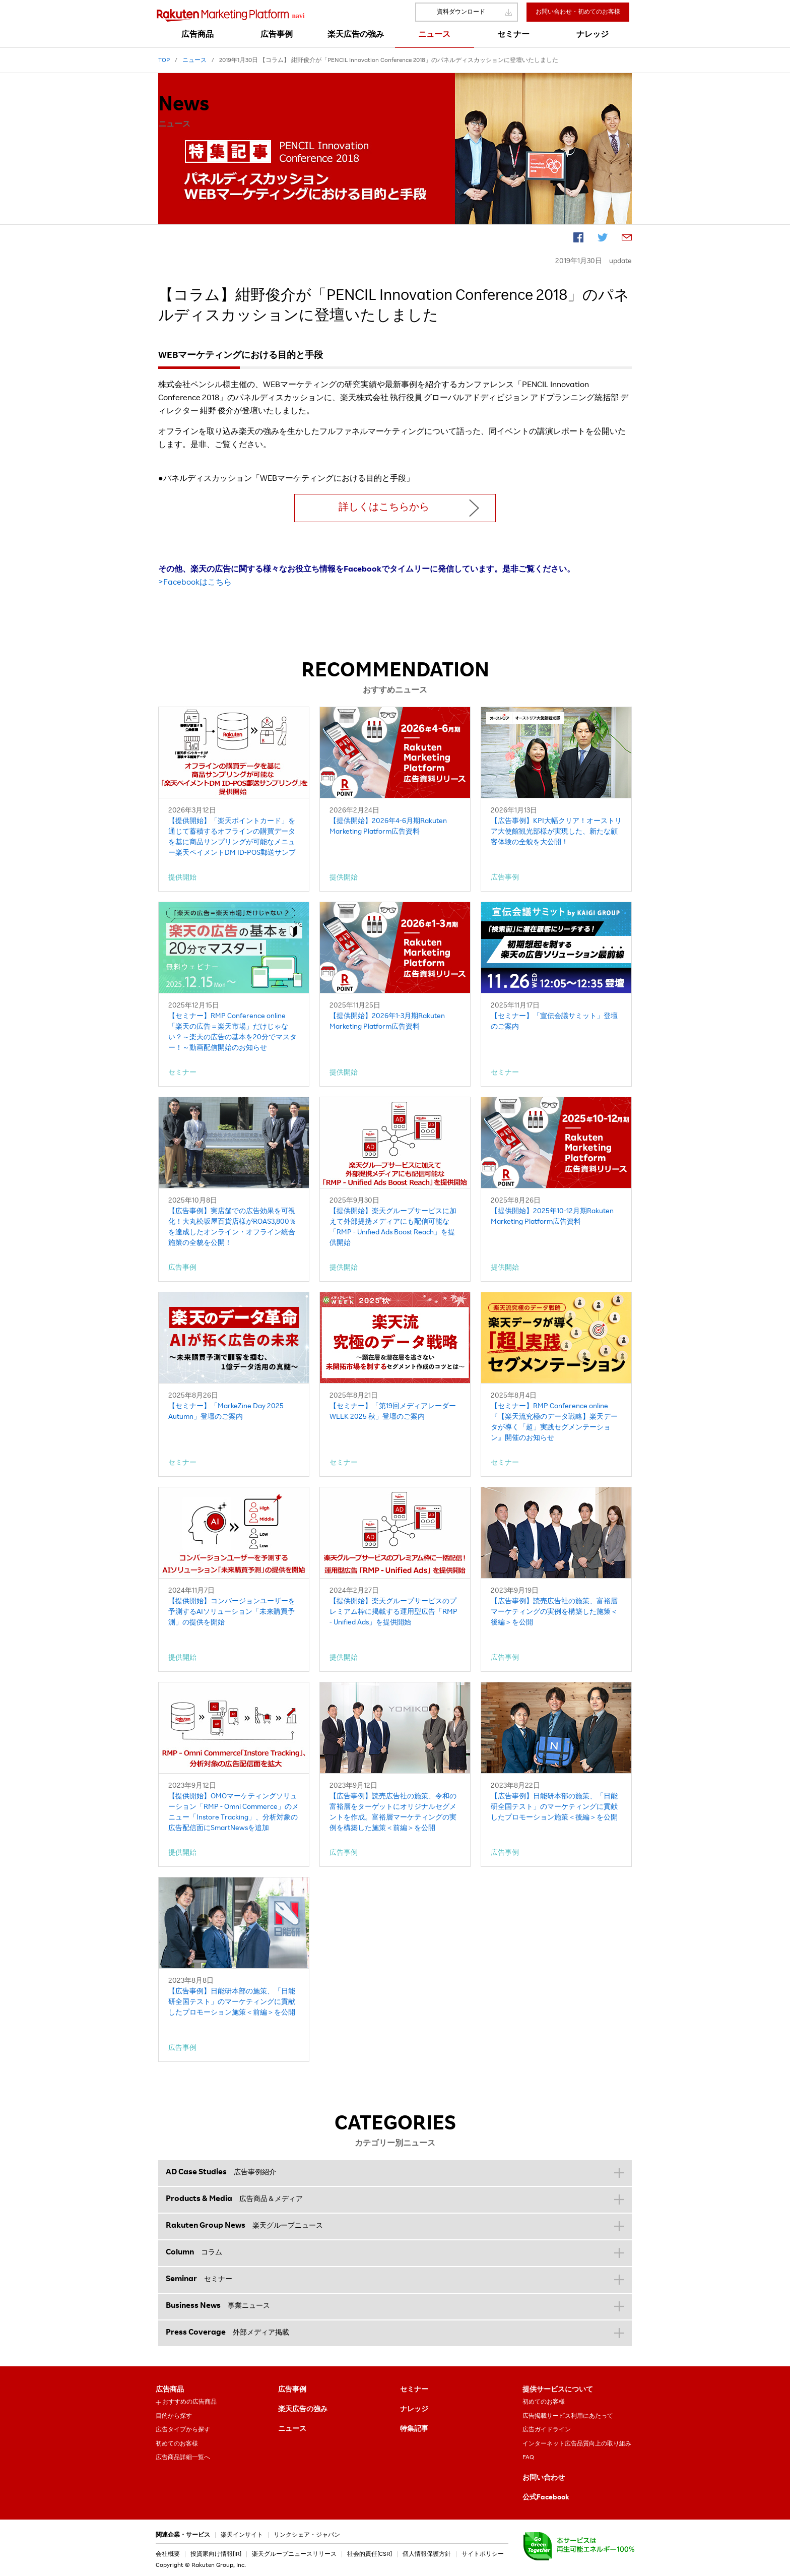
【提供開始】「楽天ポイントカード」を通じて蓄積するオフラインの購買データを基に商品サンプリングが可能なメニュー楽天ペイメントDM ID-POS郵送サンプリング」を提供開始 (232, 838)
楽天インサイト (242, 2535)
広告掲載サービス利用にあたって (567, 2416)
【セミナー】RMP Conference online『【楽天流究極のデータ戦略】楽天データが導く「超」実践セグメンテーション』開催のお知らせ (554, 1422)
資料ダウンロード (461, 12)
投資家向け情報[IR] (215, 2554)
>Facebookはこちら (195, 583)
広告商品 (170, 2390)
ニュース (292, 2429)
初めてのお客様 (177, 2444)
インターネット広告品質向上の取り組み (576, 2444)
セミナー (414, 2390)
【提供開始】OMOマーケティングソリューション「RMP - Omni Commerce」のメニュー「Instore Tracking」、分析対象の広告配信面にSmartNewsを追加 (233, 1812)
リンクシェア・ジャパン (307, 2535)
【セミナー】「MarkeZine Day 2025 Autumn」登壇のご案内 (226, 1412)
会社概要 (168, 2554)
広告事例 (292, 2390)
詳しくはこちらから (384, 508)
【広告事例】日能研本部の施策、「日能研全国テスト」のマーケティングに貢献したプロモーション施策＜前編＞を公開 (231, 2002)
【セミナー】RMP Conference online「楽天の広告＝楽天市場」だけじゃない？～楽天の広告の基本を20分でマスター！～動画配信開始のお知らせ (232, 1032)
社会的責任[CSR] (369, 2554)
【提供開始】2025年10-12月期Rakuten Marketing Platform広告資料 (552, 1217)
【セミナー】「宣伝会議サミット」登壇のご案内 (554, 1022)
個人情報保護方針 (427, 2554)
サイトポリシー (483, 2554)
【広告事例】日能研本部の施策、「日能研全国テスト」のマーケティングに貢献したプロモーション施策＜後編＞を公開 (554, 1807)
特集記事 (414, 2429)
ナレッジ (414, 2409)
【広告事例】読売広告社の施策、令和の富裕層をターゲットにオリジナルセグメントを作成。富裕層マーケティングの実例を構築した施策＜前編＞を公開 (393, 1812)
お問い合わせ (543, 2478)
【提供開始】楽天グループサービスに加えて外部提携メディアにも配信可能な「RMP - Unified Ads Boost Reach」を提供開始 (393, 1227)
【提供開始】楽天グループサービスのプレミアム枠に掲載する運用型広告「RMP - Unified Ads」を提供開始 (393, 1612)
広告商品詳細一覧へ (183, 2458)
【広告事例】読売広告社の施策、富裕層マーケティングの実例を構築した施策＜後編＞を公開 (554, 1612)
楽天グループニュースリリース (294, 2554)
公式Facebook (545, 2497)
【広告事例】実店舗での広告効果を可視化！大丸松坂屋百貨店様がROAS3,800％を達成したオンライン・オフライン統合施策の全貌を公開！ (232, 1227)
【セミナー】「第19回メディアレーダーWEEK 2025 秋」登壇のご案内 (393, 1412)
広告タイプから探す (183, 2430)
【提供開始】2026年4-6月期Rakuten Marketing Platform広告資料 (388, 827)
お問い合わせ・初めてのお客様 (578, 12)
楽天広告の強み (302, 2409)
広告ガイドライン (546, 2430)
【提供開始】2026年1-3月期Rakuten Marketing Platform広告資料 (387, 1022)
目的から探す (174, 2416)
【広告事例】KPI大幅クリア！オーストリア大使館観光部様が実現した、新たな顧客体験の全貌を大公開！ (556, 832)
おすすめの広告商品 (189, 2402)
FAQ (528, 2458)
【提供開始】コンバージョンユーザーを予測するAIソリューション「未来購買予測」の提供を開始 (231, 1612)
